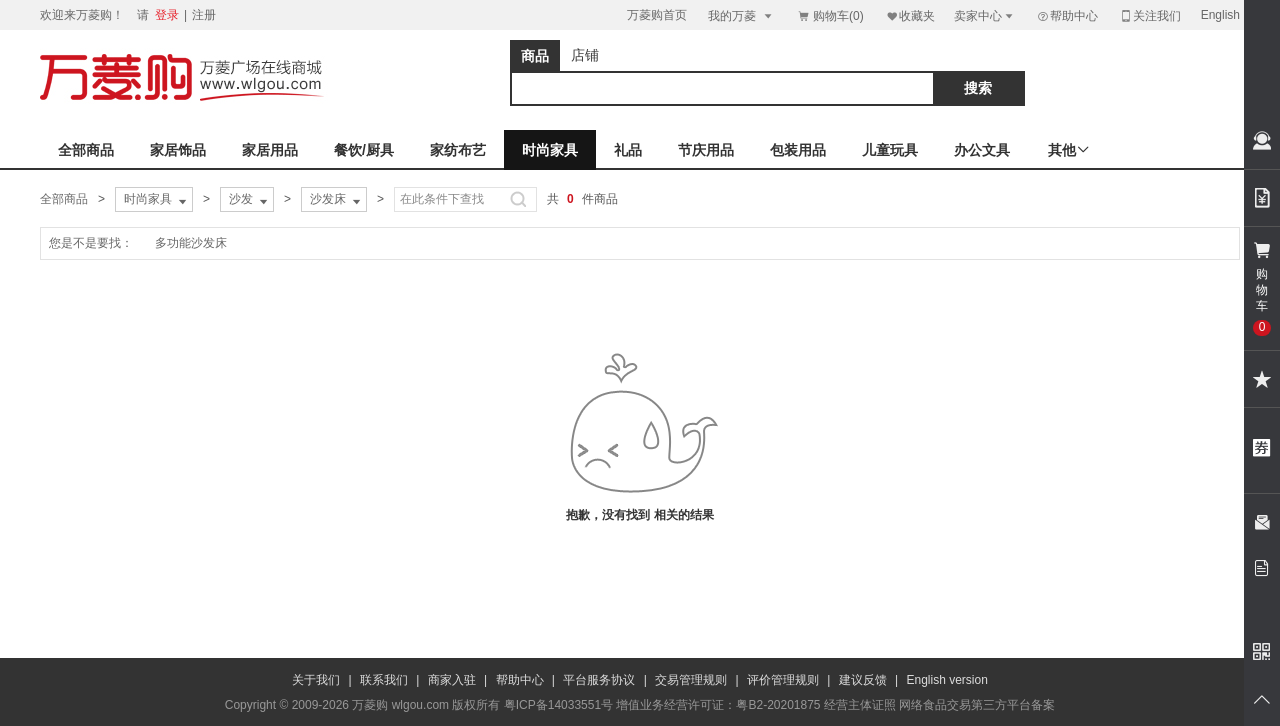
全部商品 (86, 150)
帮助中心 (1067, 16)
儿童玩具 (890, 150)
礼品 (628, 150)
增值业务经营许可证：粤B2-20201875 (718, 705)
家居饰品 (178, 150)
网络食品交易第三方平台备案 (977, 705)
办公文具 (982, 150)
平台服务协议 (599, 680)
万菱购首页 (657, 15)
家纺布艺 (458, 150)
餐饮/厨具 (364, 150)
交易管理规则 (691, 680)
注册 (204, 15)
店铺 (585, 55)
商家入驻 (452, 680)
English (1220, 15)
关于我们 (316, 680)
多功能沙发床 (191, 243)
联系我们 (384, 680)
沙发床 (337, 200)
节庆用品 (706, 150)
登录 (167, 15)
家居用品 (270, 150)
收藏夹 (910, 15)
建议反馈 (863, 680)
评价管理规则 (783, 680)
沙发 (250, 200)
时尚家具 (550, 150)
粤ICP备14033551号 (558, 705)
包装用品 (798, 150)
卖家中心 (985, 15)
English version (947, 680)
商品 (535, 56)
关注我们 (1150, 15)
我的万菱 (741, 15)
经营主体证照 (860, 705)
